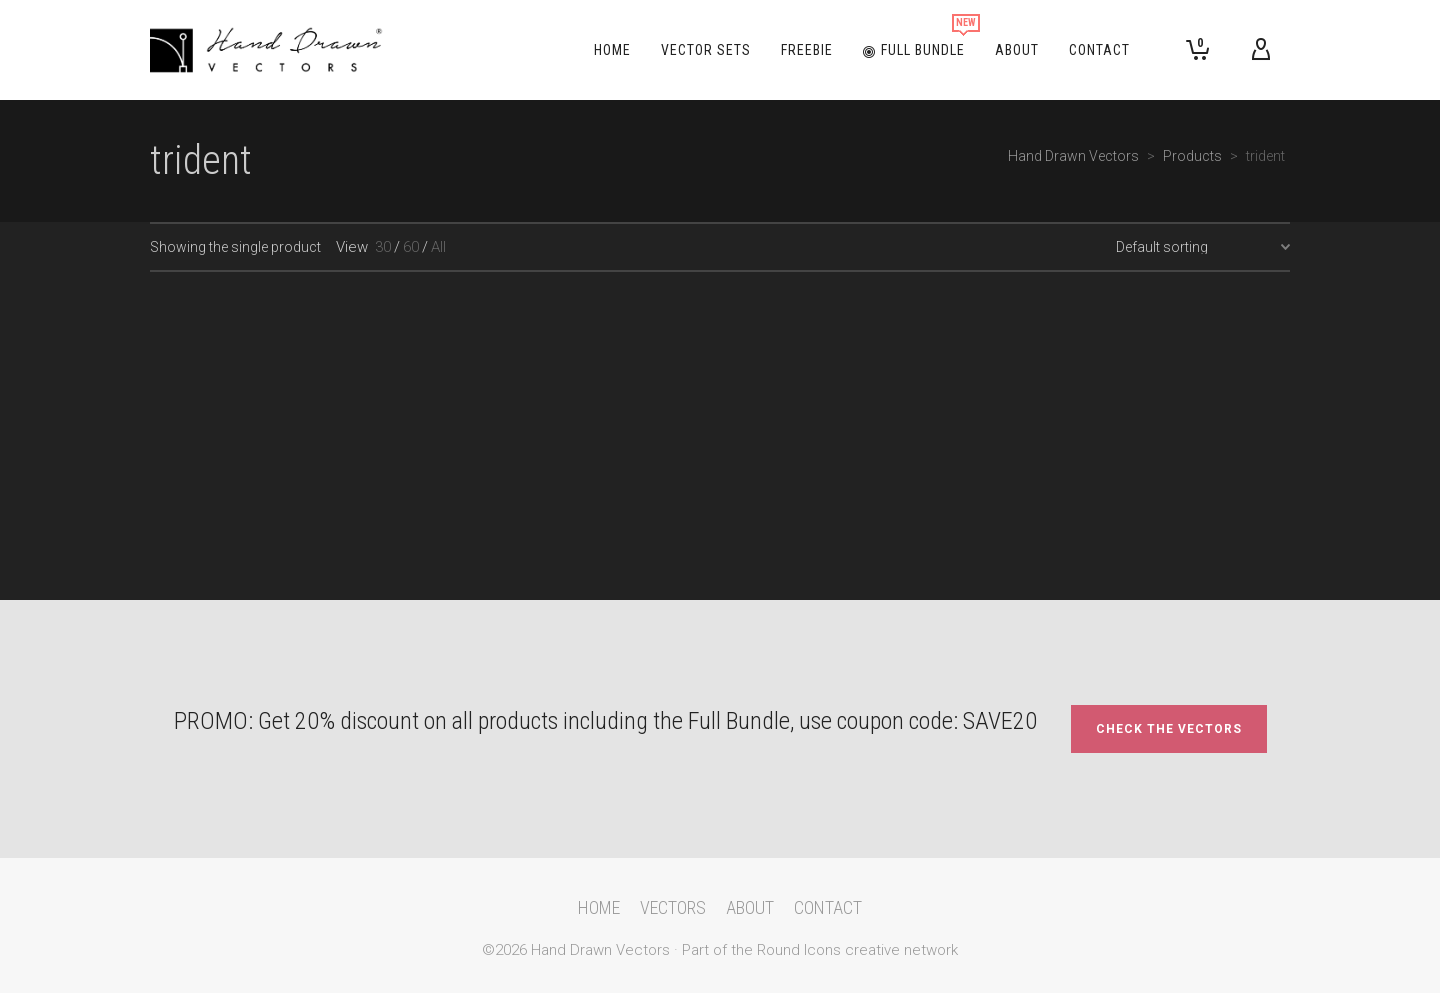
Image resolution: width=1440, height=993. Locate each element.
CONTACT (828, 907)
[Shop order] (1203, 247)
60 (411, 247)
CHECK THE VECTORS (1169, 729)
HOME (599, 907)
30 (383, 247)
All (438, 247)
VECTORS (673, 907)
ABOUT (750, 907)
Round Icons (799, 950)
